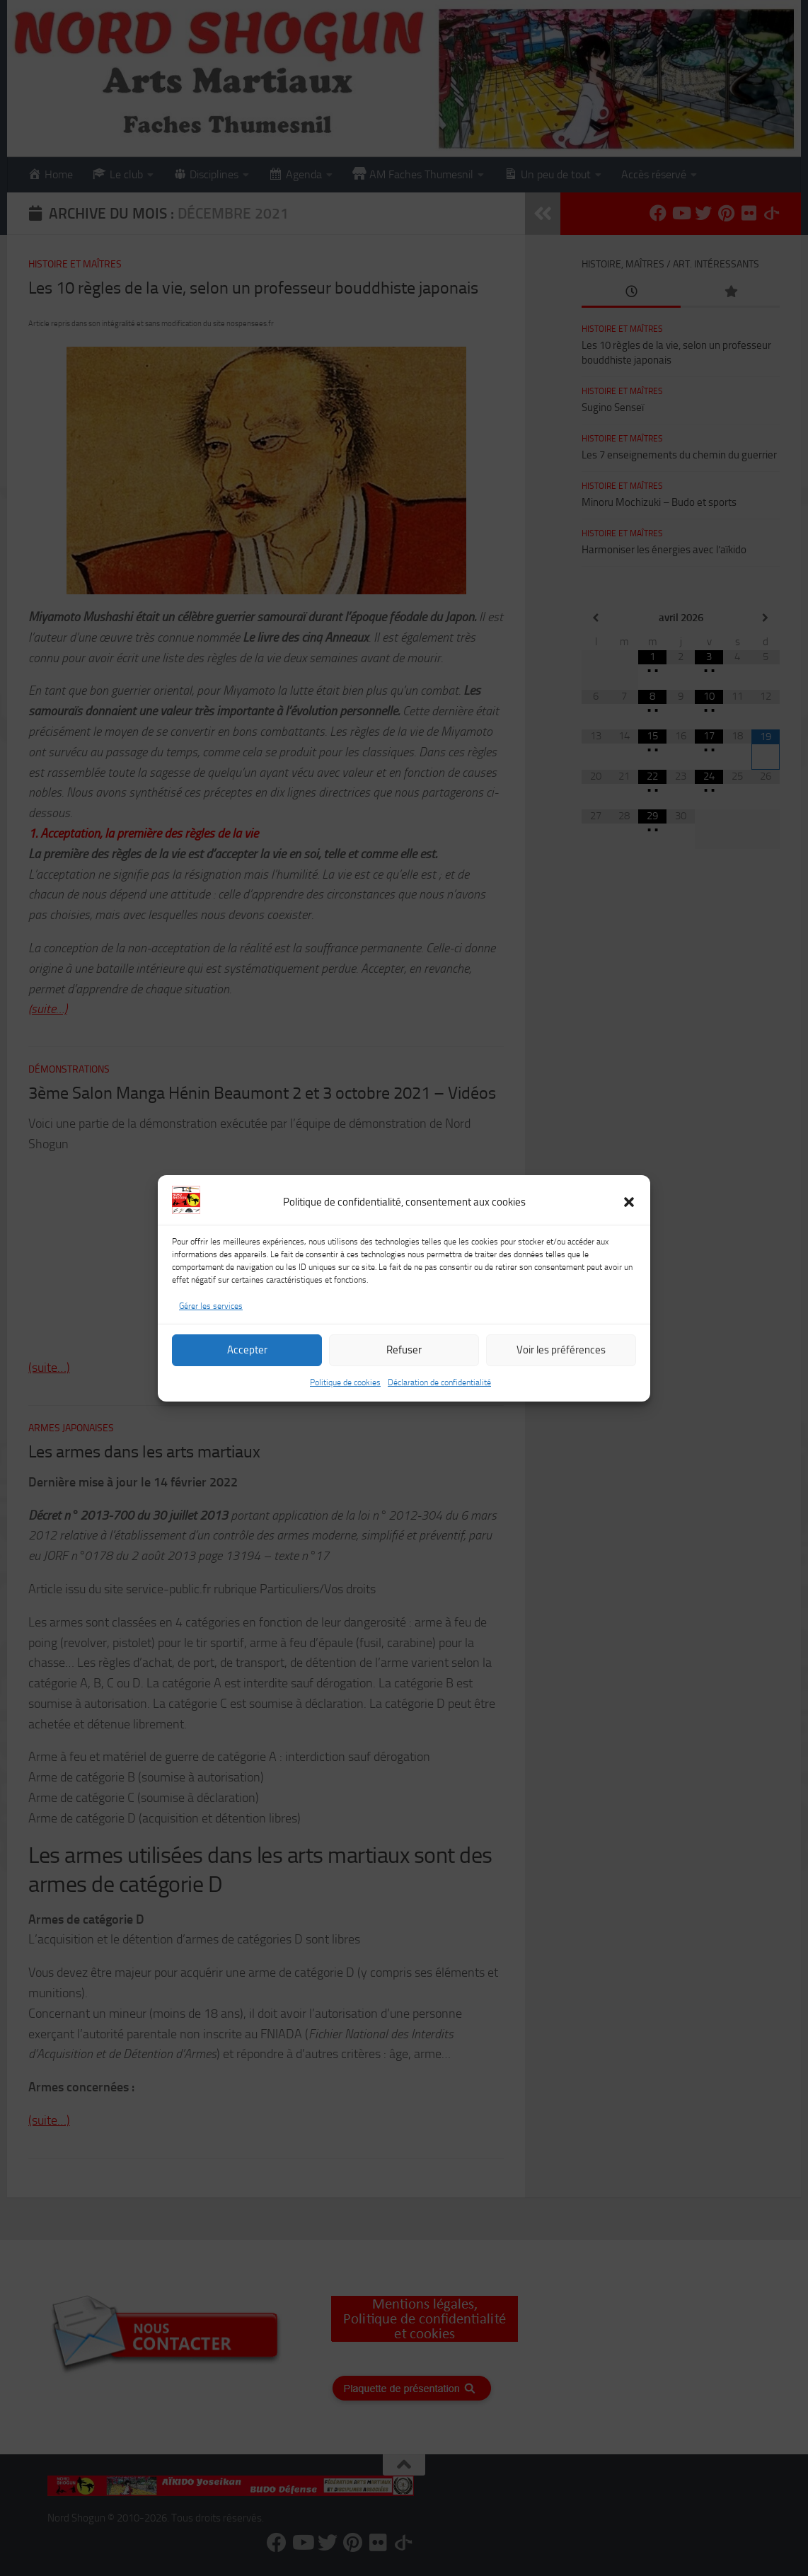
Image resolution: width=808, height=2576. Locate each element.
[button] (629, 1202)
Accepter (247, 1350)
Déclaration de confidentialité (439, 1382)
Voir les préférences (561, 1350)
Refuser (404, 1350)
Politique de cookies (345, 1382)
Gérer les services (211, 1306)
